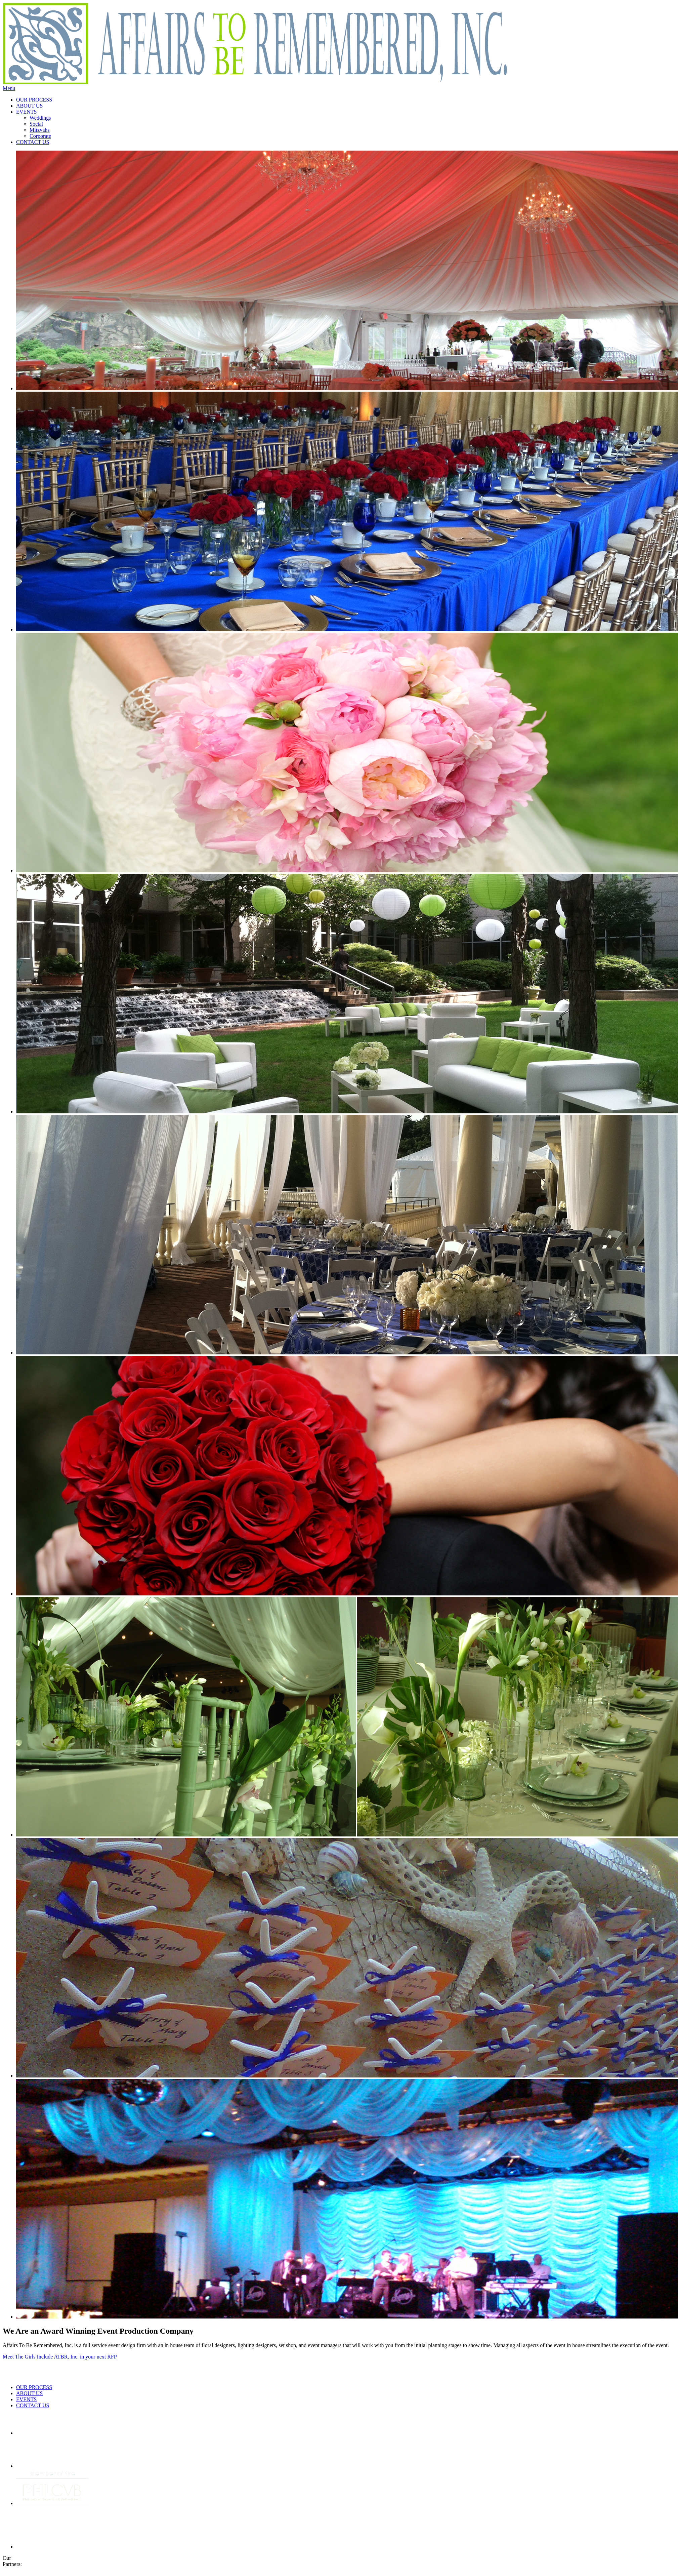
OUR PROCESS (34, 100)
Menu (9, 88)
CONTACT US (32, 142)
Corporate (40, 136)
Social (36, 124)
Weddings (40, 118)
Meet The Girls (19, 2357)
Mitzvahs (40, 130)
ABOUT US (29, 106)
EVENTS (26, 112)
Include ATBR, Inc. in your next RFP (77, 2357)
